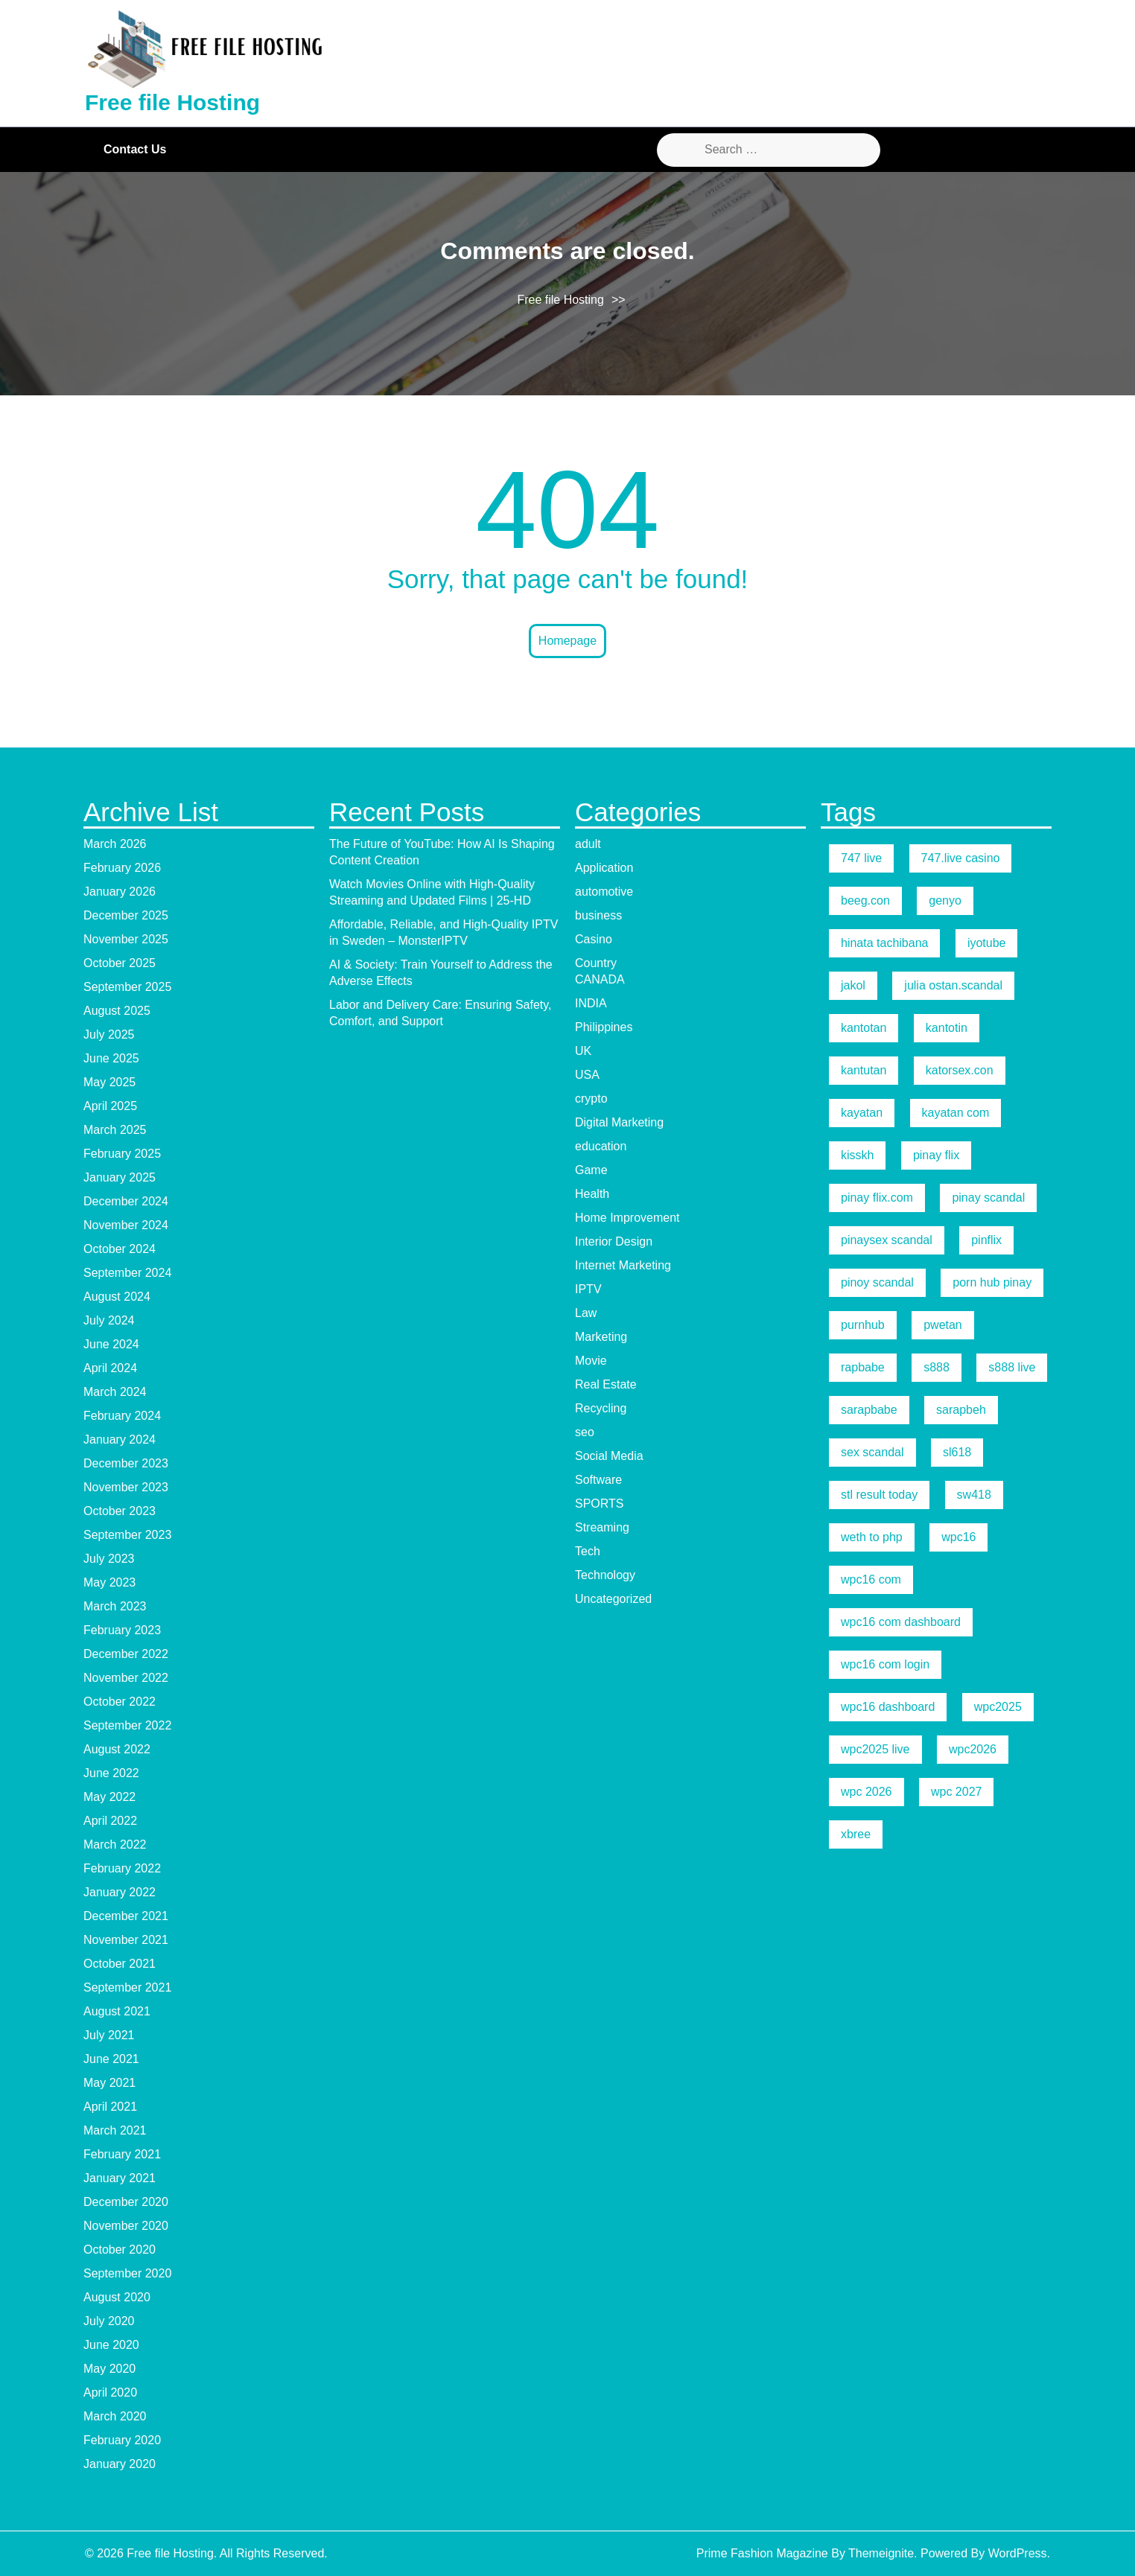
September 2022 (127, 1725)
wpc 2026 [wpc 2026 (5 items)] (866, 1791)
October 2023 (119, 1511)
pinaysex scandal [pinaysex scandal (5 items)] (886, 1240)
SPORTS (599, 1503)
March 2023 (115, 1606)
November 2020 (125, 2225)
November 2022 (125, 1677)
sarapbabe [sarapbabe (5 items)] (869, 1409)
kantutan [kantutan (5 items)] (863, 1070)
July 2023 (109, 1558)
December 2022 (125, 1654)
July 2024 (109, 1320)
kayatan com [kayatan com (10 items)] (956, 1112)
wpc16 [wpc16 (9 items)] (958, 1537)
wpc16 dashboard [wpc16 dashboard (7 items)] (888, 1706)
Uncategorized (613, 1599)
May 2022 (109, 1797)
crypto (591, 1098)
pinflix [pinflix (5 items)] (986, 1240)
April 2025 (110, 1106)
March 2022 (115, 1844)
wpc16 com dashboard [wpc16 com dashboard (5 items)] (901, 1622)
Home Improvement (627, 1217)
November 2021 (125, 1939)
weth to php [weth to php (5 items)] (872, 1537)
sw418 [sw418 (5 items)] (974, 1494)
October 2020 (119, 2249)
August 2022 (116, 1749)
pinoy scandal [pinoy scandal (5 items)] (877, 1282)
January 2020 (119, 2464)
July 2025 (109, 1034)
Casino (593, 939)
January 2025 (119, 1177)
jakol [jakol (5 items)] (853, 985)
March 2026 (115, 844)
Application (604, 867)
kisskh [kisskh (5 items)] (857, 1155)
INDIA (591, 1003)
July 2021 (109, 2035)
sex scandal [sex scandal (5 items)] (872, 1452)
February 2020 (122, 2440)
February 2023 (122, 1630)
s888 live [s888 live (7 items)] (1011, 1367)
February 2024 (122, 1415)
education (600, 1146)
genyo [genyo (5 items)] (945, 900)
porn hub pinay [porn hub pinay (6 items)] (992, 1282)
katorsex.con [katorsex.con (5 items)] (959, 1070)
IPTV (588, 1289)
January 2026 (119, 891)
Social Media (609, 1456)
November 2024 (125, 1225)
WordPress (1017, 2553)
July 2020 (109, 2321)
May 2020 (109, 2368)
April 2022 (110, 1820)
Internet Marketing (623, 1265)
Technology (605, 1575)
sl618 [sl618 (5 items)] (957, 1452)
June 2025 (111, 1058)
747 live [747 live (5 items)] (861, 858)
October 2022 (119, 1701)
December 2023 (125, 1463)
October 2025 (119, 963)
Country (596, 963)
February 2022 (122, 1868)
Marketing (601, 1336)
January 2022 (119, 1892)
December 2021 (125, 1916)
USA (587, 1074)
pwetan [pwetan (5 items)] (942, 1325)
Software (598, 1479)
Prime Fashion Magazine (762, 2553)
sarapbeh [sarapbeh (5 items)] (961, 1409)
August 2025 (116, 1010)
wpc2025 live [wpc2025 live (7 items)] (875, 1749)
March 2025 (115, 1129)
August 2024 (116, 1296)
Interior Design (613, 1241)
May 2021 (109, 2082)
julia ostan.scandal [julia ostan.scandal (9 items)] (953, 985)
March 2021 (115, 2130)
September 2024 (127, 1272)
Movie (591, 1360)
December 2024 (125, 1201)
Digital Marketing (619, 1122)
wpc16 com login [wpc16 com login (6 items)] (885, 1664)
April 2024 (110, 1368)
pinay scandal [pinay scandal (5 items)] (988, 1197)
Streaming (602, 1527)
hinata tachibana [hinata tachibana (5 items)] (884, 943)
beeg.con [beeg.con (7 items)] (865, 900)
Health (592, 1193)
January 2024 (119, 1439)
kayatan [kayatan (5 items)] (862, 1112)
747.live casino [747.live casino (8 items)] (960, 858)
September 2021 (127, 1987)
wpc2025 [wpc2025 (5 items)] (998, 1706)
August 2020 (116, 2297)
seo (584, 1432)
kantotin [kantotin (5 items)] (946, 1027)
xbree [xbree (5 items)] (856, 1834)
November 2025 (125, 939)
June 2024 (111, 1344)
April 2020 (110, 2392)
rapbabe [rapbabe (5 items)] (863, 1367)
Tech (587, 1551)
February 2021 (122, 2154)
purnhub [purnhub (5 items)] (863, 1325)
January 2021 (119, 2178)
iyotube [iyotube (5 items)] (986, 943)
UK (583, 1051)
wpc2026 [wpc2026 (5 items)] (972, 1749)
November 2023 (125, 1487)
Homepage (567, 640)
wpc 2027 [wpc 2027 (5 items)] (956, 1791)
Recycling (600, 1408)
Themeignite (881, 2553)
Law (586, 1313)
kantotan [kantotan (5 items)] (863, 1027)
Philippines (603, 1027)
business (598, 915)
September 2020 (127, 2273)
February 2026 (122, 867)
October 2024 (119, 1249)
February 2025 (122, 1153)
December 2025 (125, 915)
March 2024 (115, 1392)
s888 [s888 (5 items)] (936, 1367)
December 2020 (125, 2202)
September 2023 (127, 1534)
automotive (604, 891)
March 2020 (115, 2416)
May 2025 (109, 1082)
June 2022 (111, 1773)
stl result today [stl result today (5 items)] (879, 1494)
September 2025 (127, 987)
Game (591, 1170)
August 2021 (116, 2011)
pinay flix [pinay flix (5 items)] (936, 1155)
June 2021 (111, 2059)
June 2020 (111, 2345)
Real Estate (606, 1384)
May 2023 (109, 1582)
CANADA (600, 979)
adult (588, 844)
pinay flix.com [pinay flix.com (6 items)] (877, 1197)
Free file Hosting (172, 102)
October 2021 (119, 1963)
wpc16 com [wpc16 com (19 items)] (871, 1579)
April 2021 (110, 2106)
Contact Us (135, 149)
